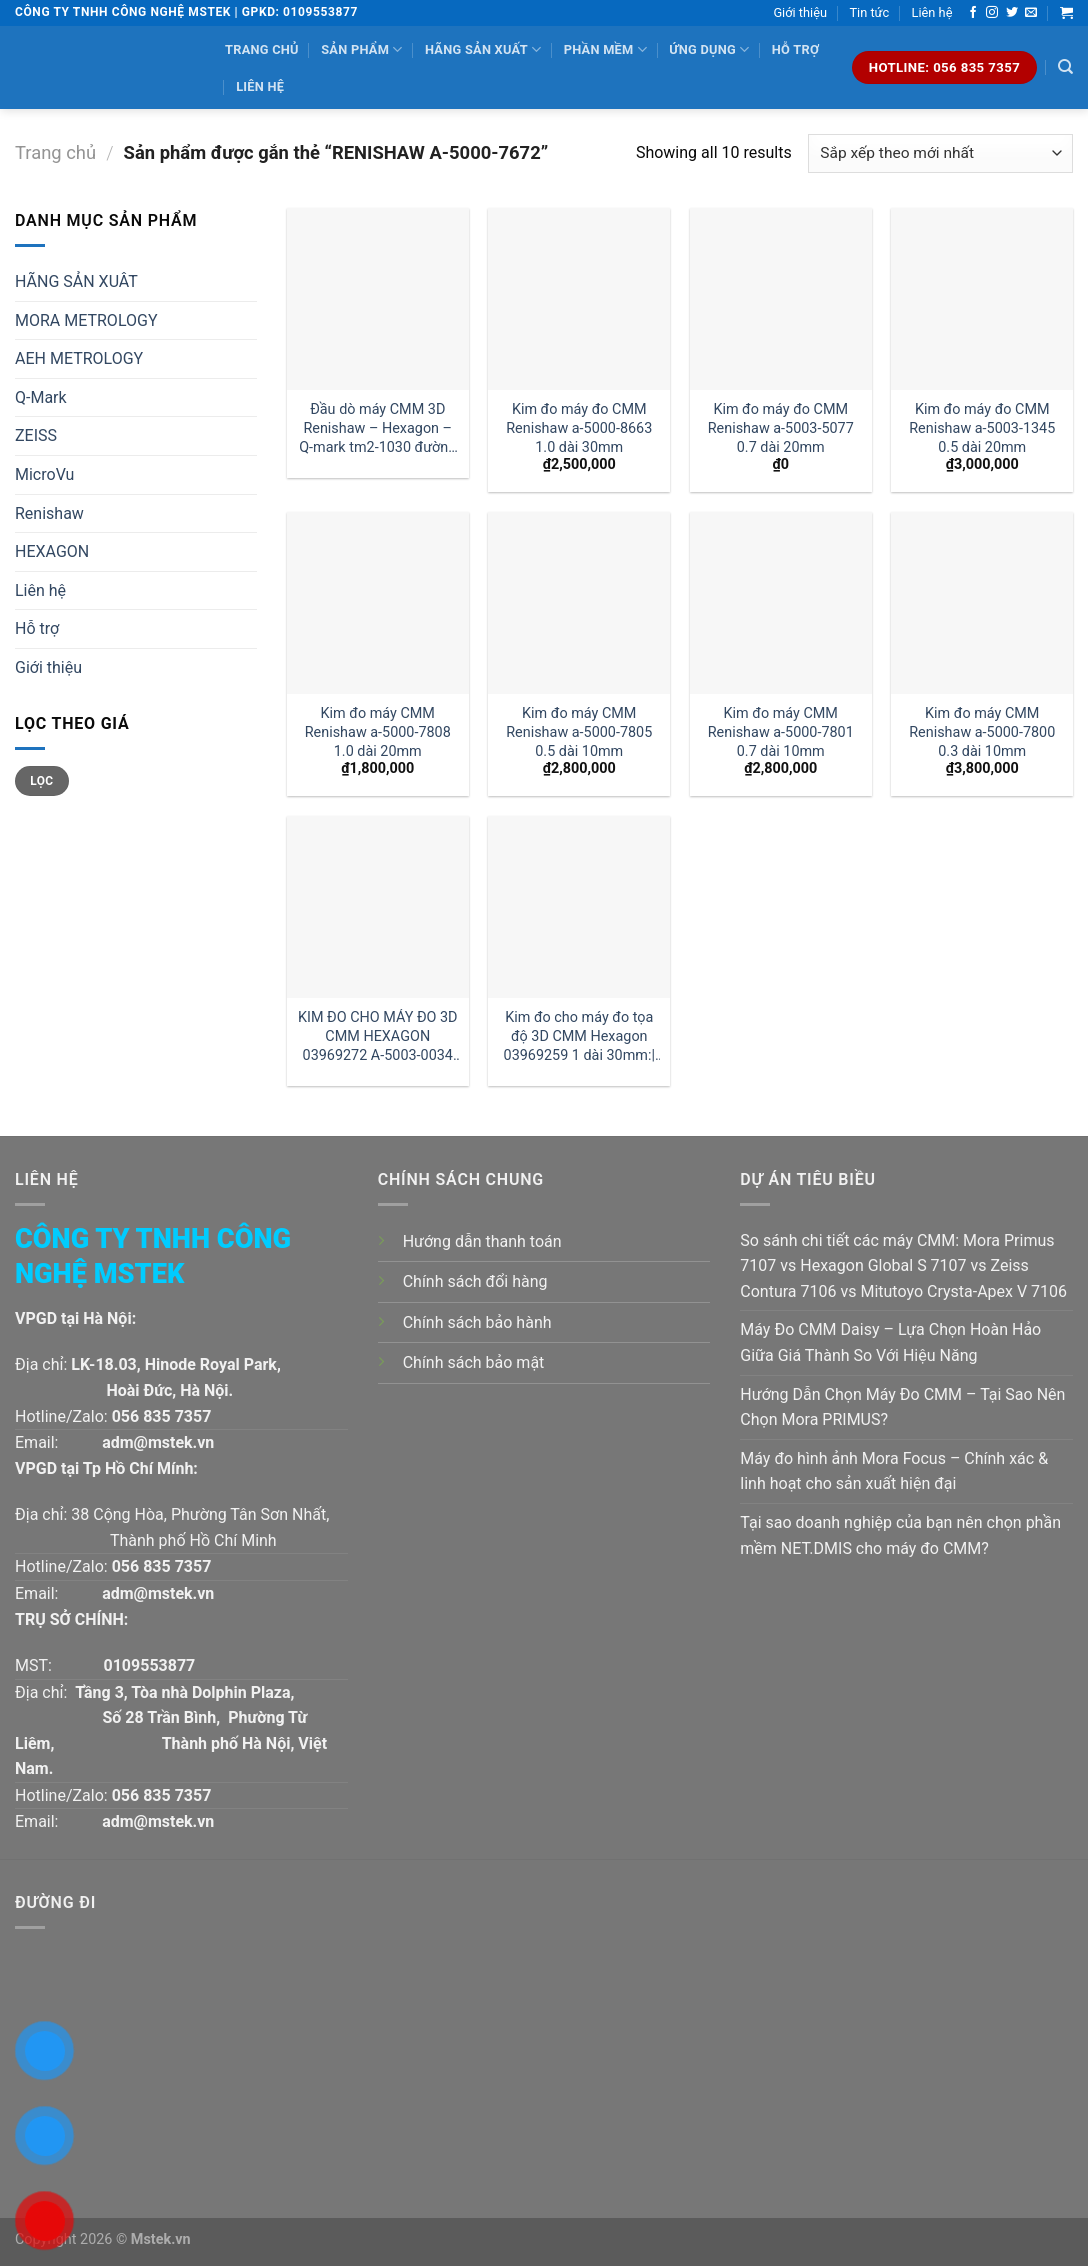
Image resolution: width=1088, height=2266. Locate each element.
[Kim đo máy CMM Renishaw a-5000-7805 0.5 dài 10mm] (579, 603)
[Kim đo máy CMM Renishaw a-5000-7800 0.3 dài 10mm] (982, 603)
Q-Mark (41, 397)
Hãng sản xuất (483, 49)
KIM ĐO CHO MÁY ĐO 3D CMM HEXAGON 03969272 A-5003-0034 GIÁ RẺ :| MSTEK (378, 1036)
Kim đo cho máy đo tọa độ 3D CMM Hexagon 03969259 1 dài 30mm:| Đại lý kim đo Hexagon (579, 1036)
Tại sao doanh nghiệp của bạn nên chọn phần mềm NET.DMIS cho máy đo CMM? (900, 1535)
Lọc (41, 781)
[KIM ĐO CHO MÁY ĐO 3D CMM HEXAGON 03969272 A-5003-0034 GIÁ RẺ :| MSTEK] (378, 907)
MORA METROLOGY (86, 320)
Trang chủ (262, 49)
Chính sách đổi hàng (475, 1281)
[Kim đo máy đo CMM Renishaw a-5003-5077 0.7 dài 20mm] (781, 299)
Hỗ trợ (795, 49)
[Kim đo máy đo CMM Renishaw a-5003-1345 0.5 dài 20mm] (982, 299)
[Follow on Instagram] (992, 13)
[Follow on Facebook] (973, 13)
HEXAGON (52, 551)
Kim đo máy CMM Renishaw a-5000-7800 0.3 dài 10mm (982, 732)
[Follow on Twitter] (1012, 13)
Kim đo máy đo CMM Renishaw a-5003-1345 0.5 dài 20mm (982, 428)
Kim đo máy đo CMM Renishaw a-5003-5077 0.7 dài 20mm (781, 428)
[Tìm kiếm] (1065, 67)
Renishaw (49, 513)
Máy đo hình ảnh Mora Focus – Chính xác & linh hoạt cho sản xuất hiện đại (894, 1471)
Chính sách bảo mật (474, 1362)
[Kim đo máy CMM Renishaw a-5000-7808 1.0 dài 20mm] (378, 603)
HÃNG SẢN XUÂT (76, 281)
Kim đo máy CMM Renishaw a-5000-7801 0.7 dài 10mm (781, 732)
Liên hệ (932, 12)
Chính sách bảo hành (477, 1322)
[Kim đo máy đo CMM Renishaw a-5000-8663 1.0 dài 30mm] (579, 299)
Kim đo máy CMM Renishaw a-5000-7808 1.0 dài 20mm (378, 732)
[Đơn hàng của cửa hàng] (940, 153)
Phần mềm (605, 49)
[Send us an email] (1031, 13)
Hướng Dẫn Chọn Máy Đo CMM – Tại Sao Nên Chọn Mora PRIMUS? (902, 1407)
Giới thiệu (800, 12)
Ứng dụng (709, 49)
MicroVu (44, 474)
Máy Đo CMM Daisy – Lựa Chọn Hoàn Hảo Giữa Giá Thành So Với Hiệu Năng (890, 1342)
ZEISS (36, 435)
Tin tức (869, 12)
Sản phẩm (361, 49)
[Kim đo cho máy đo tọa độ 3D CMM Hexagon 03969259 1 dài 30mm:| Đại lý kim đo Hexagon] (579, 907)
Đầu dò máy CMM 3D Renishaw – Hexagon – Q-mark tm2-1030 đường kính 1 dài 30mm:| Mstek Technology (377, 428)
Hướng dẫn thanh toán (482, 1241)
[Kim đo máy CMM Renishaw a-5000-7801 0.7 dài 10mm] (781, 603)
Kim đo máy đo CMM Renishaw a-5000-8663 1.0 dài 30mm (579, 428)
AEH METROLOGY (79, 358)
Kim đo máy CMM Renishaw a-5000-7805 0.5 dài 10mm (579, 732)
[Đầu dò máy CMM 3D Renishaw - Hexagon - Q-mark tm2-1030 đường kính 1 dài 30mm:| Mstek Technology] (378, 299)
